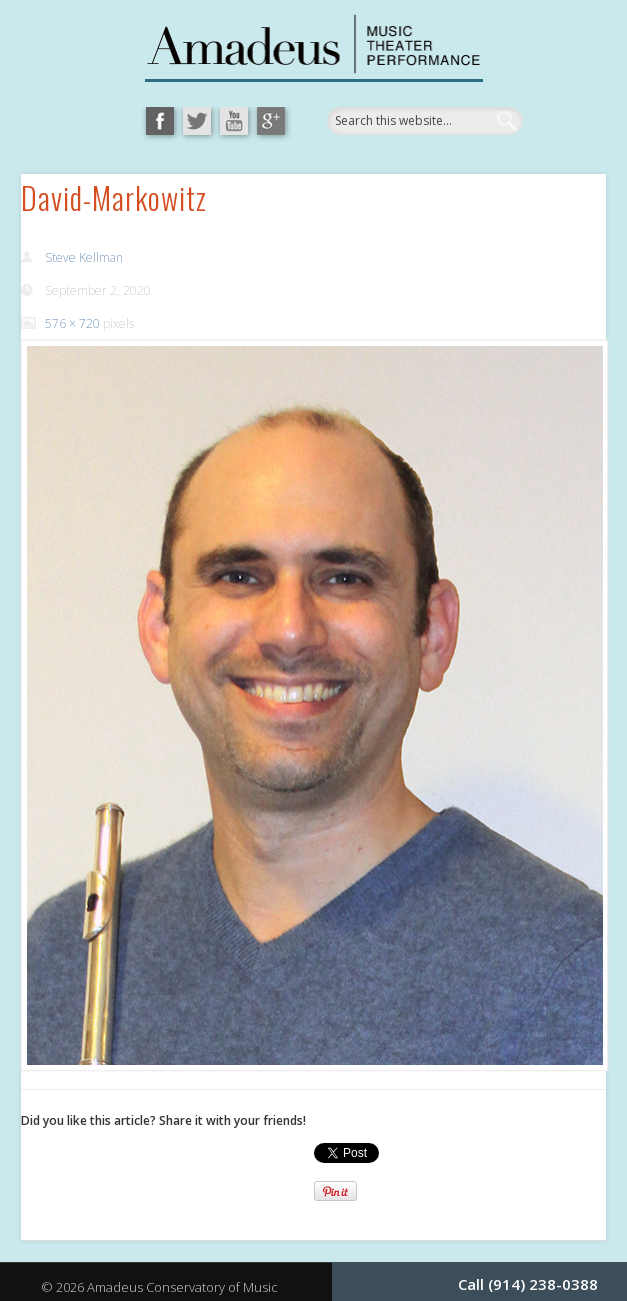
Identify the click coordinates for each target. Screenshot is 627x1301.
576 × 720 (72, 323)
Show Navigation (519, 224)
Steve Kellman (84, 257)
